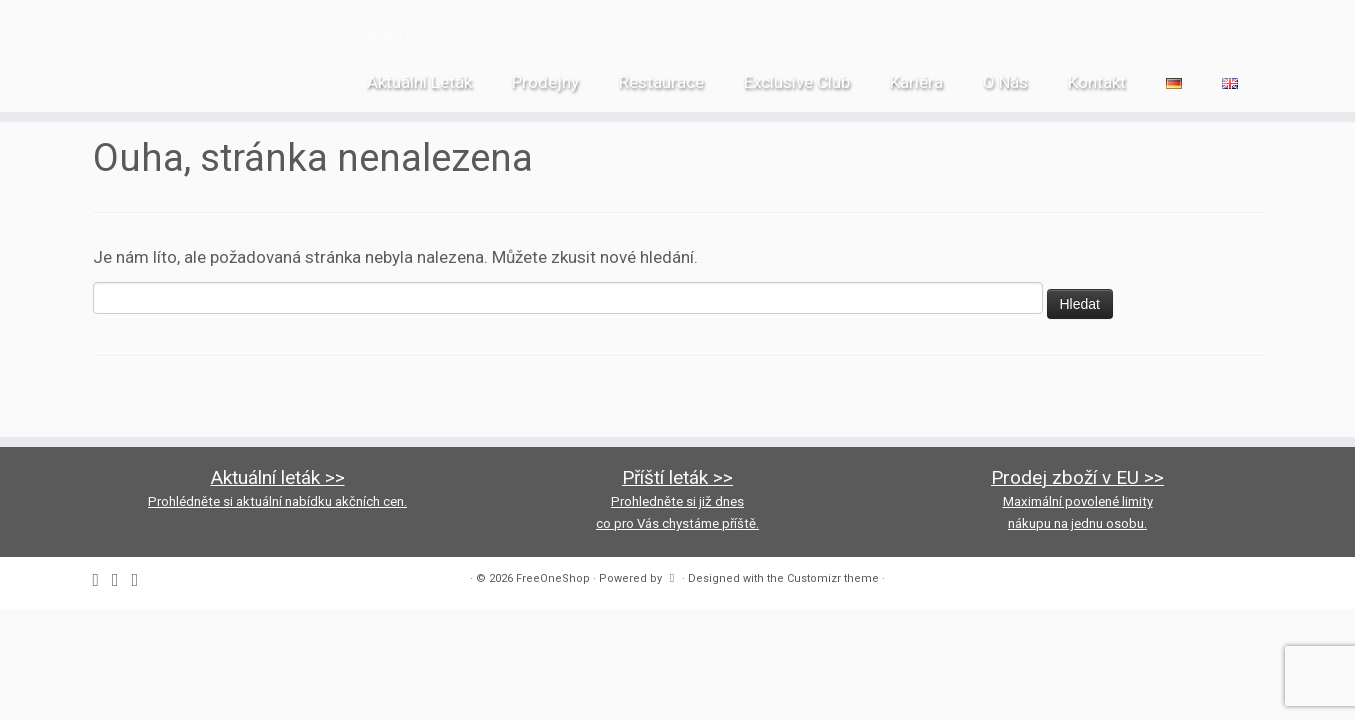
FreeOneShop (553, 578)
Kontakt (1097, 82)
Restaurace (661, 82)
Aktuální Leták (419, 82)
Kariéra (916, 82)
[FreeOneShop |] (156, 40)
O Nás (1005, 82)
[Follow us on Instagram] (397, 37)
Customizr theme (833, 578)
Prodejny (545, 82)
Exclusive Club (797, 82)
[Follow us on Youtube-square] (417, 37)
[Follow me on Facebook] (377, 37)
